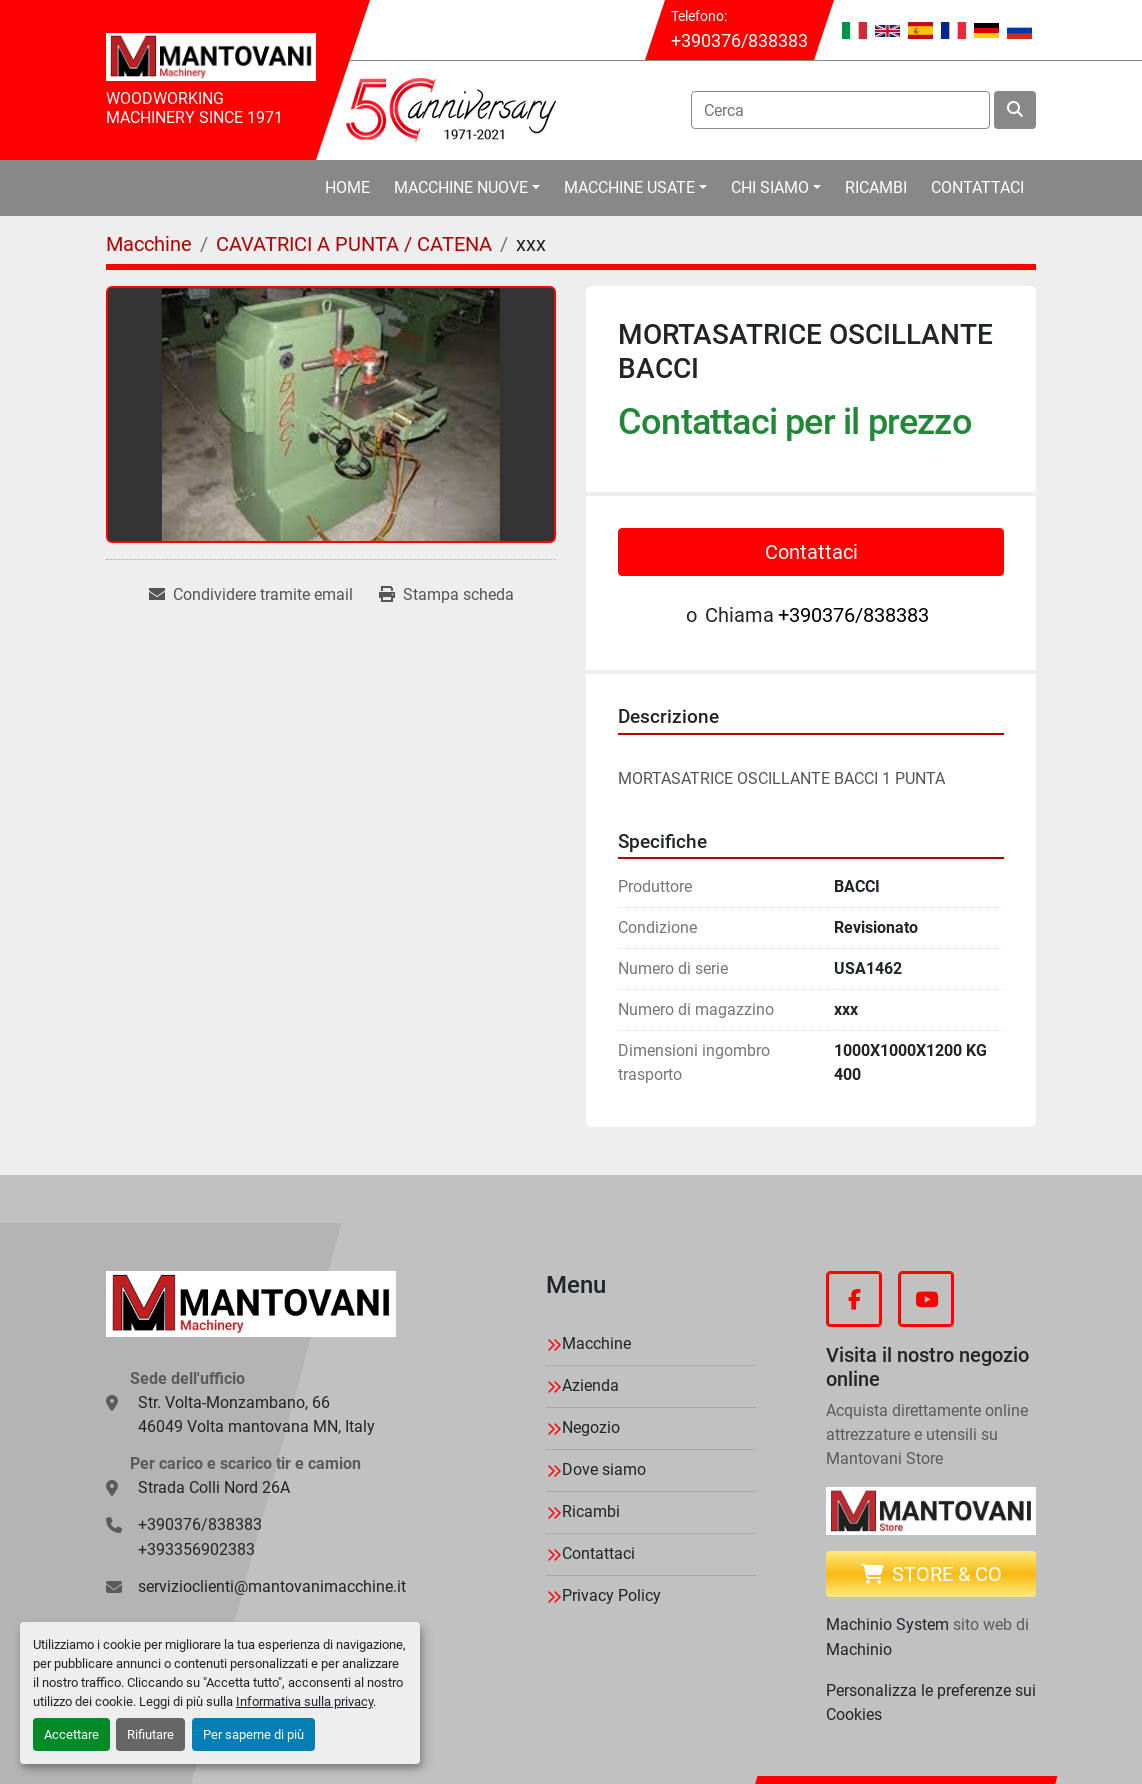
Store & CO (931, 1574)
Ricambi (876, 187)
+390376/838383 (739, 40)
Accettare (71, 1734)
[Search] (840, 110)
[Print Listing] (446, 595)
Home (347, 187)
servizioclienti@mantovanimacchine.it (272, 1586)
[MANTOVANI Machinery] (251, 1304)
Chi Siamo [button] (770, 187)
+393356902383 (196, 1549)
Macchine (596, 1343)
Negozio (591, 1427)
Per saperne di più (253, 1734)
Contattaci (977, 187)
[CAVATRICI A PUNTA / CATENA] (354, 244)
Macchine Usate (629, 187)
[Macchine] (149, 244)
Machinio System (887, 1624)
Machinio (859, 1649)
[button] (467, 188)
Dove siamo (604, 1469)
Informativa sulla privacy (304, 1701)
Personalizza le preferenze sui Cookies (931, 1702)
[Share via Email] (251, 595)
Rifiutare (150, 1734)
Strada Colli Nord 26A (214, 1487)
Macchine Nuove (461, 187)
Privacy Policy (611, 1595)
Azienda (590, 1385)
